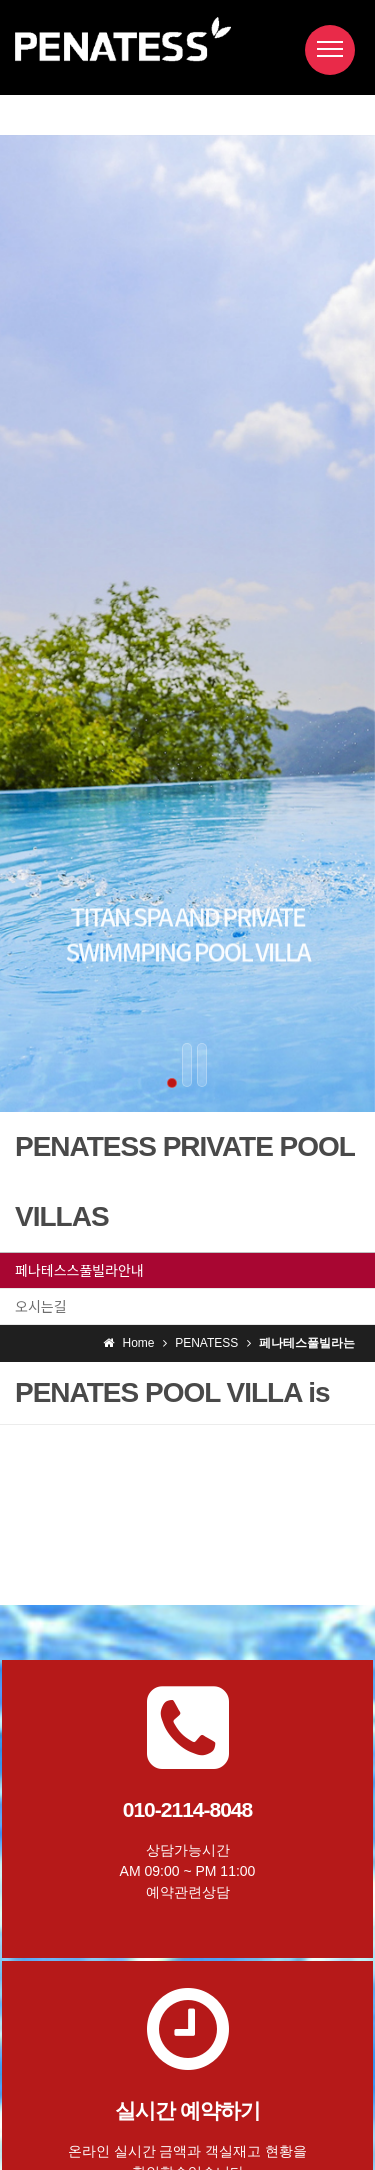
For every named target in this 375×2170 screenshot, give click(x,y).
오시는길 (41, 1306)
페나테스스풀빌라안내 (79, 1270)
